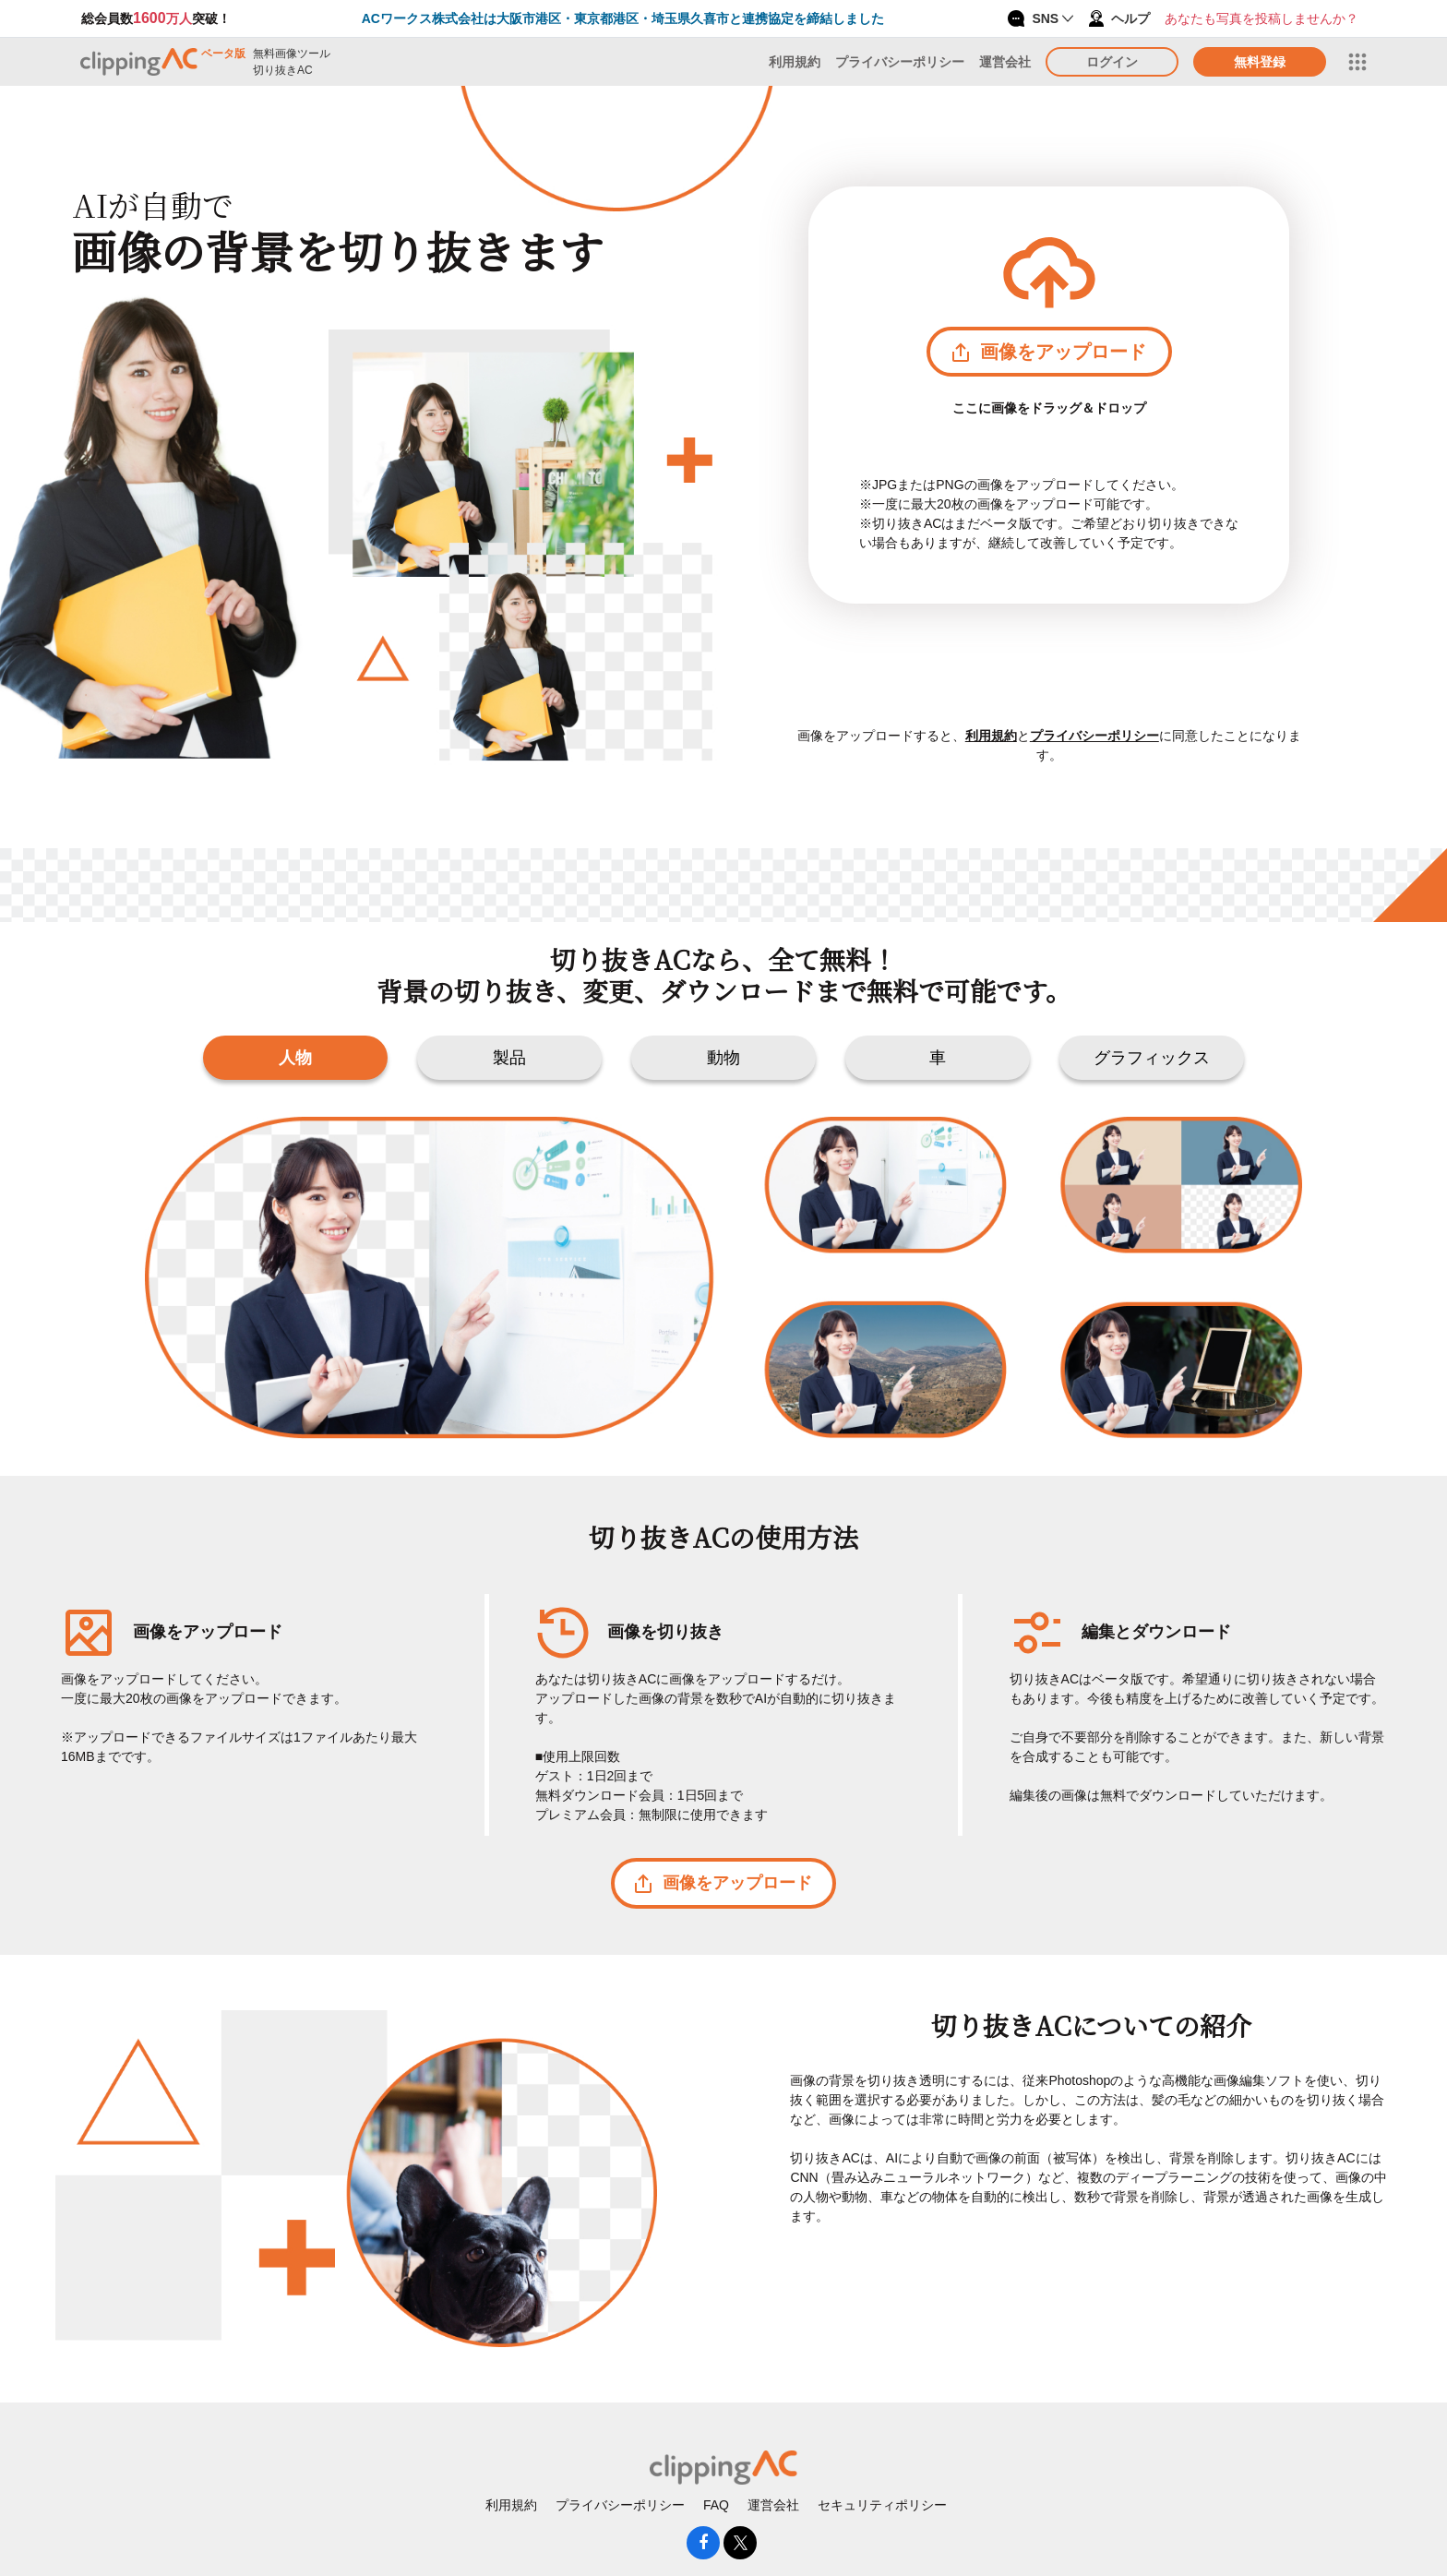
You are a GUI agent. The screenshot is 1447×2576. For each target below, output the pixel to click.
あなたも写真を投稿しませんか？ (1261, 18)
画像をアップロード (1049, 351)
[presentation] (723, 466)
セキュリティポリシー (882, 2505)
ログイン (1112, 61)
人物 (295, 1057)
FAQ (716, 2505)
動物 (723, 1057)
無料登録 (1260, 61)
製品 (509, 1057)
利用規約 (794, 61)
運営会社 (1005, 61)
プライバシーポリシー (899, 61)
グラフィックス (1152, 1057)
